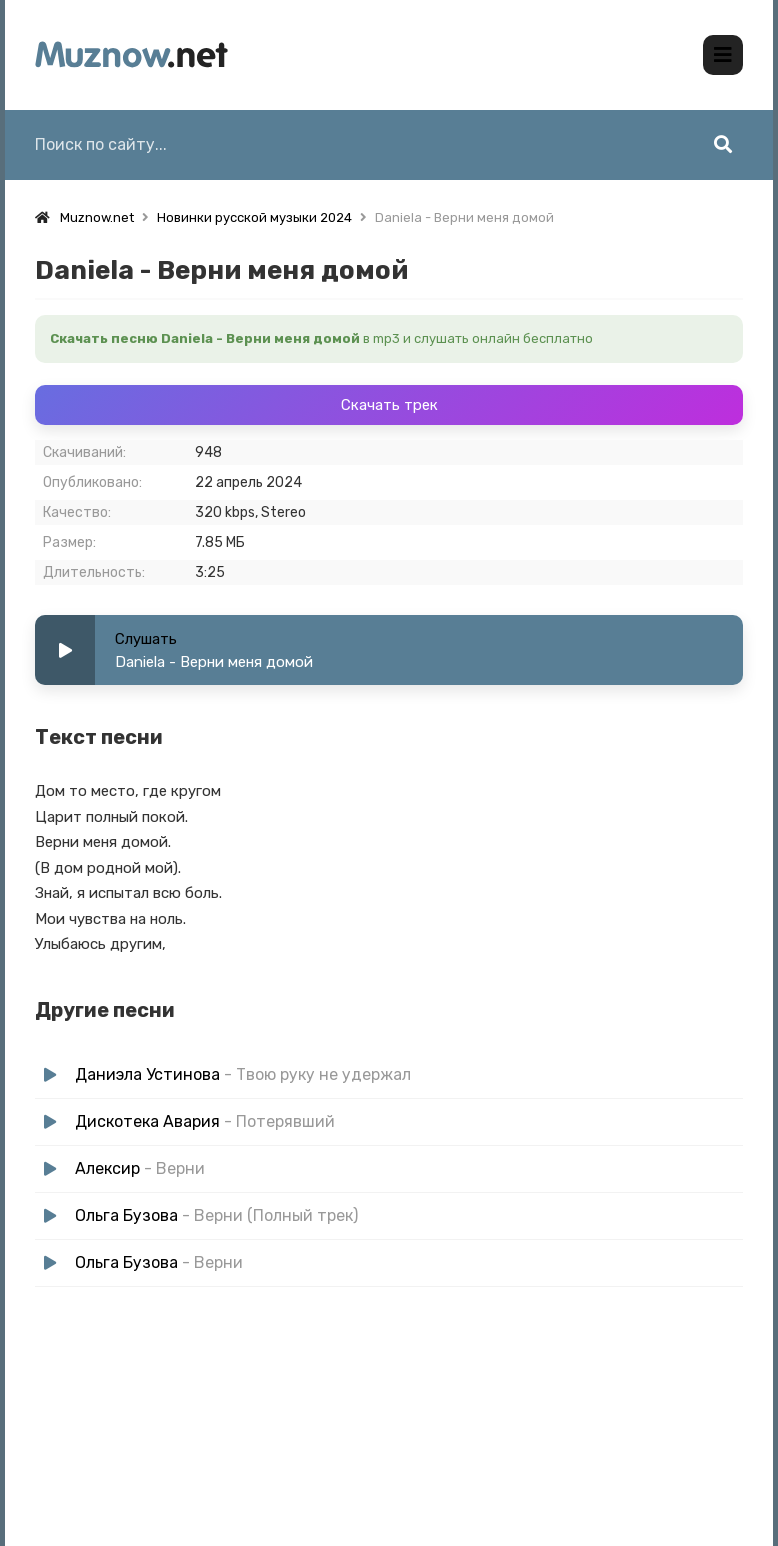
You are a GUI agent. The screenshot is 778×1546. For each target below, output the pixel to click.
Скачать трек (389, 398)
